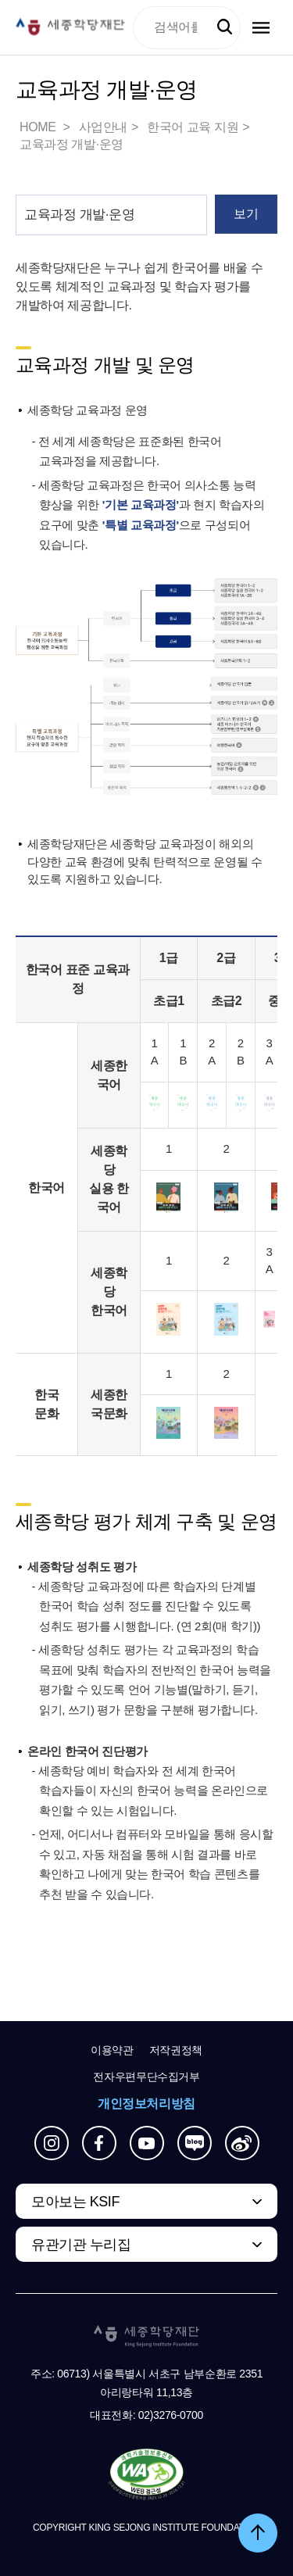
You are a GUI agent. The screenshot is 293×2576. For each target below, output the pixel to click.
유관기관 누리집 (80, 2244)
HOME (39, 127)
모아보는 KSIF (75, 2201)
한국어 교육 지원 (192, 127)
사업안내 (103, 127)
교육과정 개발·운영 (71, 144)
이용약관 (112, 2050)
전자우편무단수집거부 (146, 2076)
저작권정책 (175, 2050)
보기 (246, 213)
